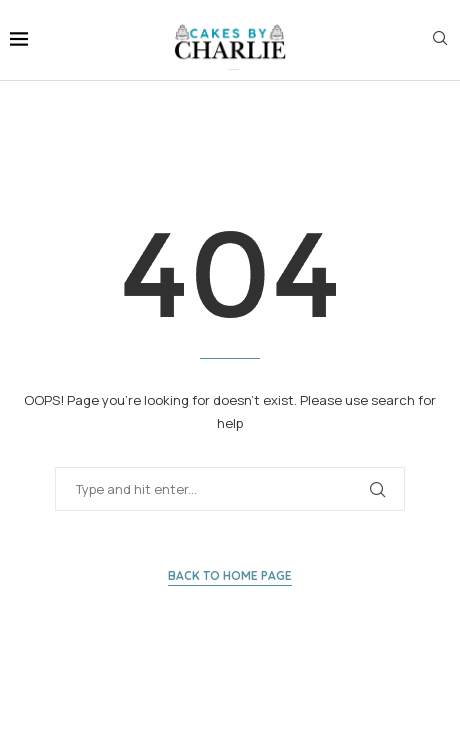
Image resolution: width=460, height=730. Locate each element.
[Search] (440, 40)
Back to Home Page (230, 575)
